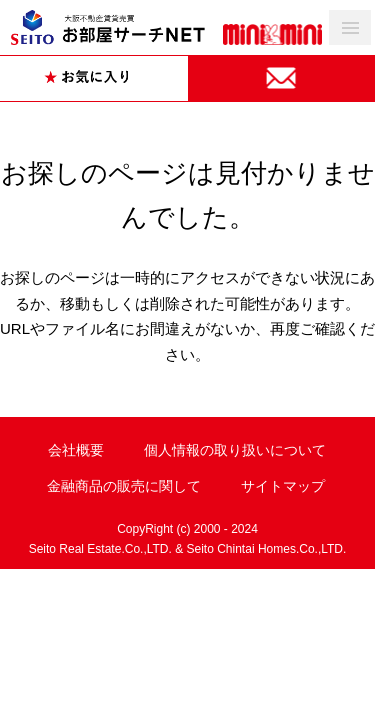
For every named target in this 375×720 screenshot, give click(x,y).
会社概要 (76, 450)
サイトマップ (283, 486)
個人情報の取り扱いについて (235, 450)
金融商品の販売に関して (124, 486)
